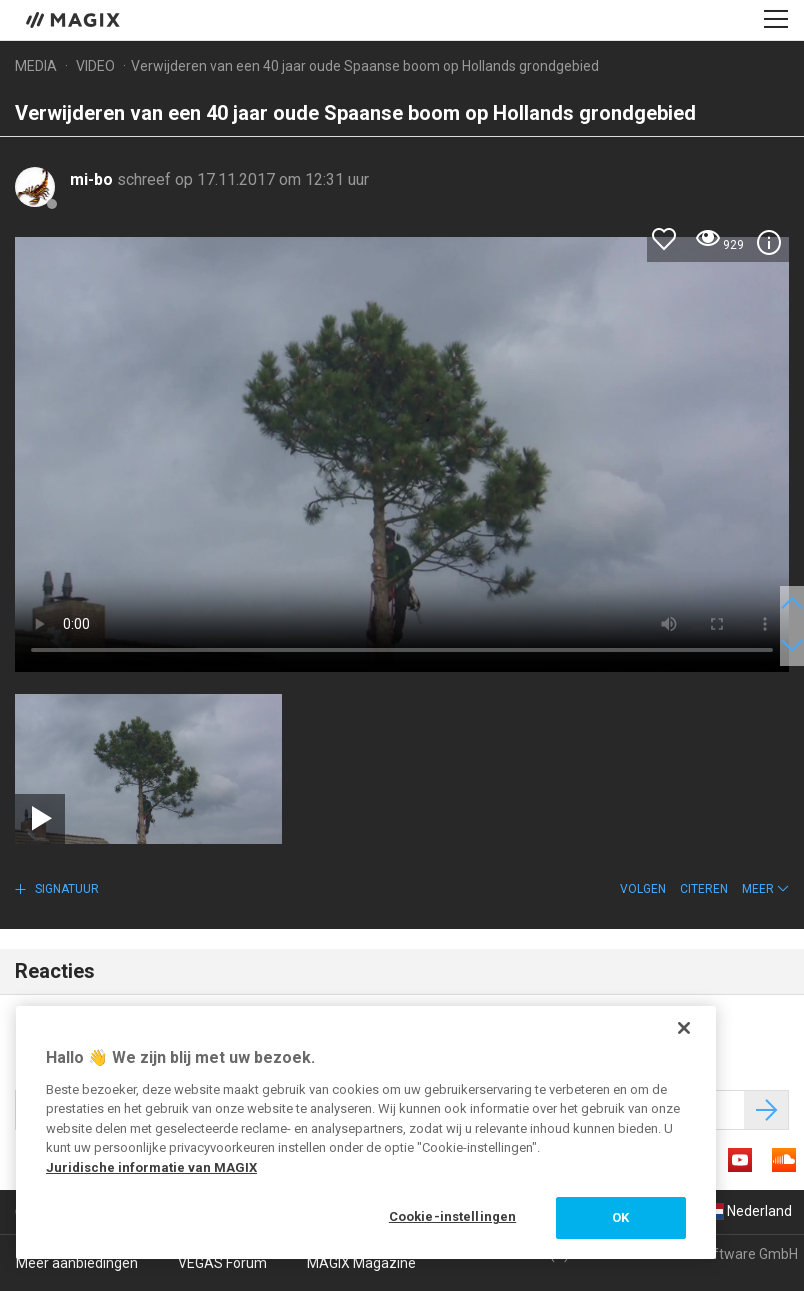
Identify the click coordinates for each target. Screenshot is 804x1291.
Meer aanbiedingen (77, 1263)
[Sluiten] (684, 1028)
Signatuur (65, 889)
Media (36, 66)
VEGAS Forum (222, 1263)
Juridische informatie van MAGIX (151, 1167)
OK (620, 1217)
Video (95, 66)
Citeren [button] (704, 889)
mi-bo (93, 179)
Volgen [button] (643, 889)
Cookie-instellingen (452, 1216)
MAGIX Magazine (361, 1263)
